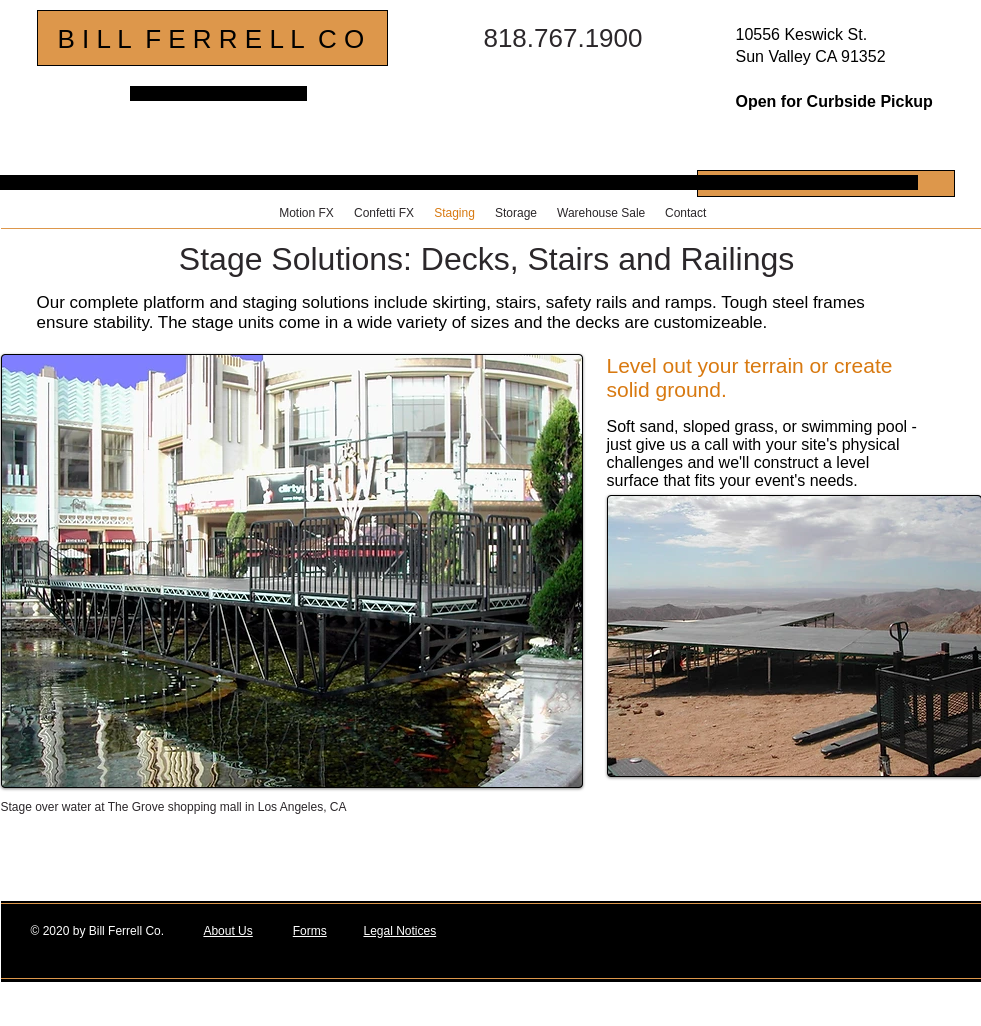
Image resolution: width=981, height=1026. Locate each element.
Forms (310, 931)
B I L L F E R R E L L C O (211, 39)
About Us (227, 931)
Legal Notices (399, 931)
